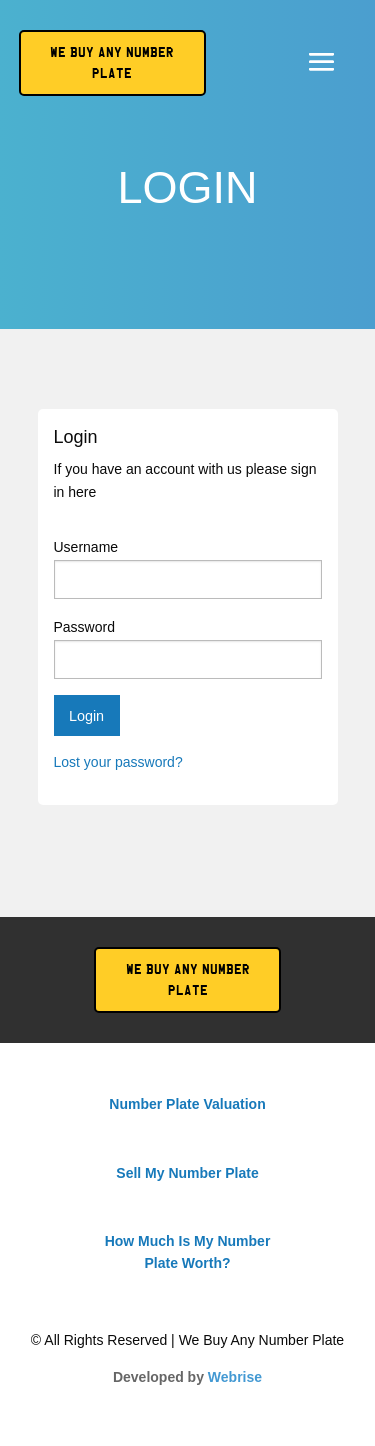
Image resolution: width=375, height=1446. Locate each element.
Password (188, 649)
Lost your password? (118, 762)
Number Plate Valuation (187, 1104)
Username (188, 569)
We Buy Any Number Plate (188, 980)
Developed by (187, 1377)
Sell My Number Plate (187, 1173)
